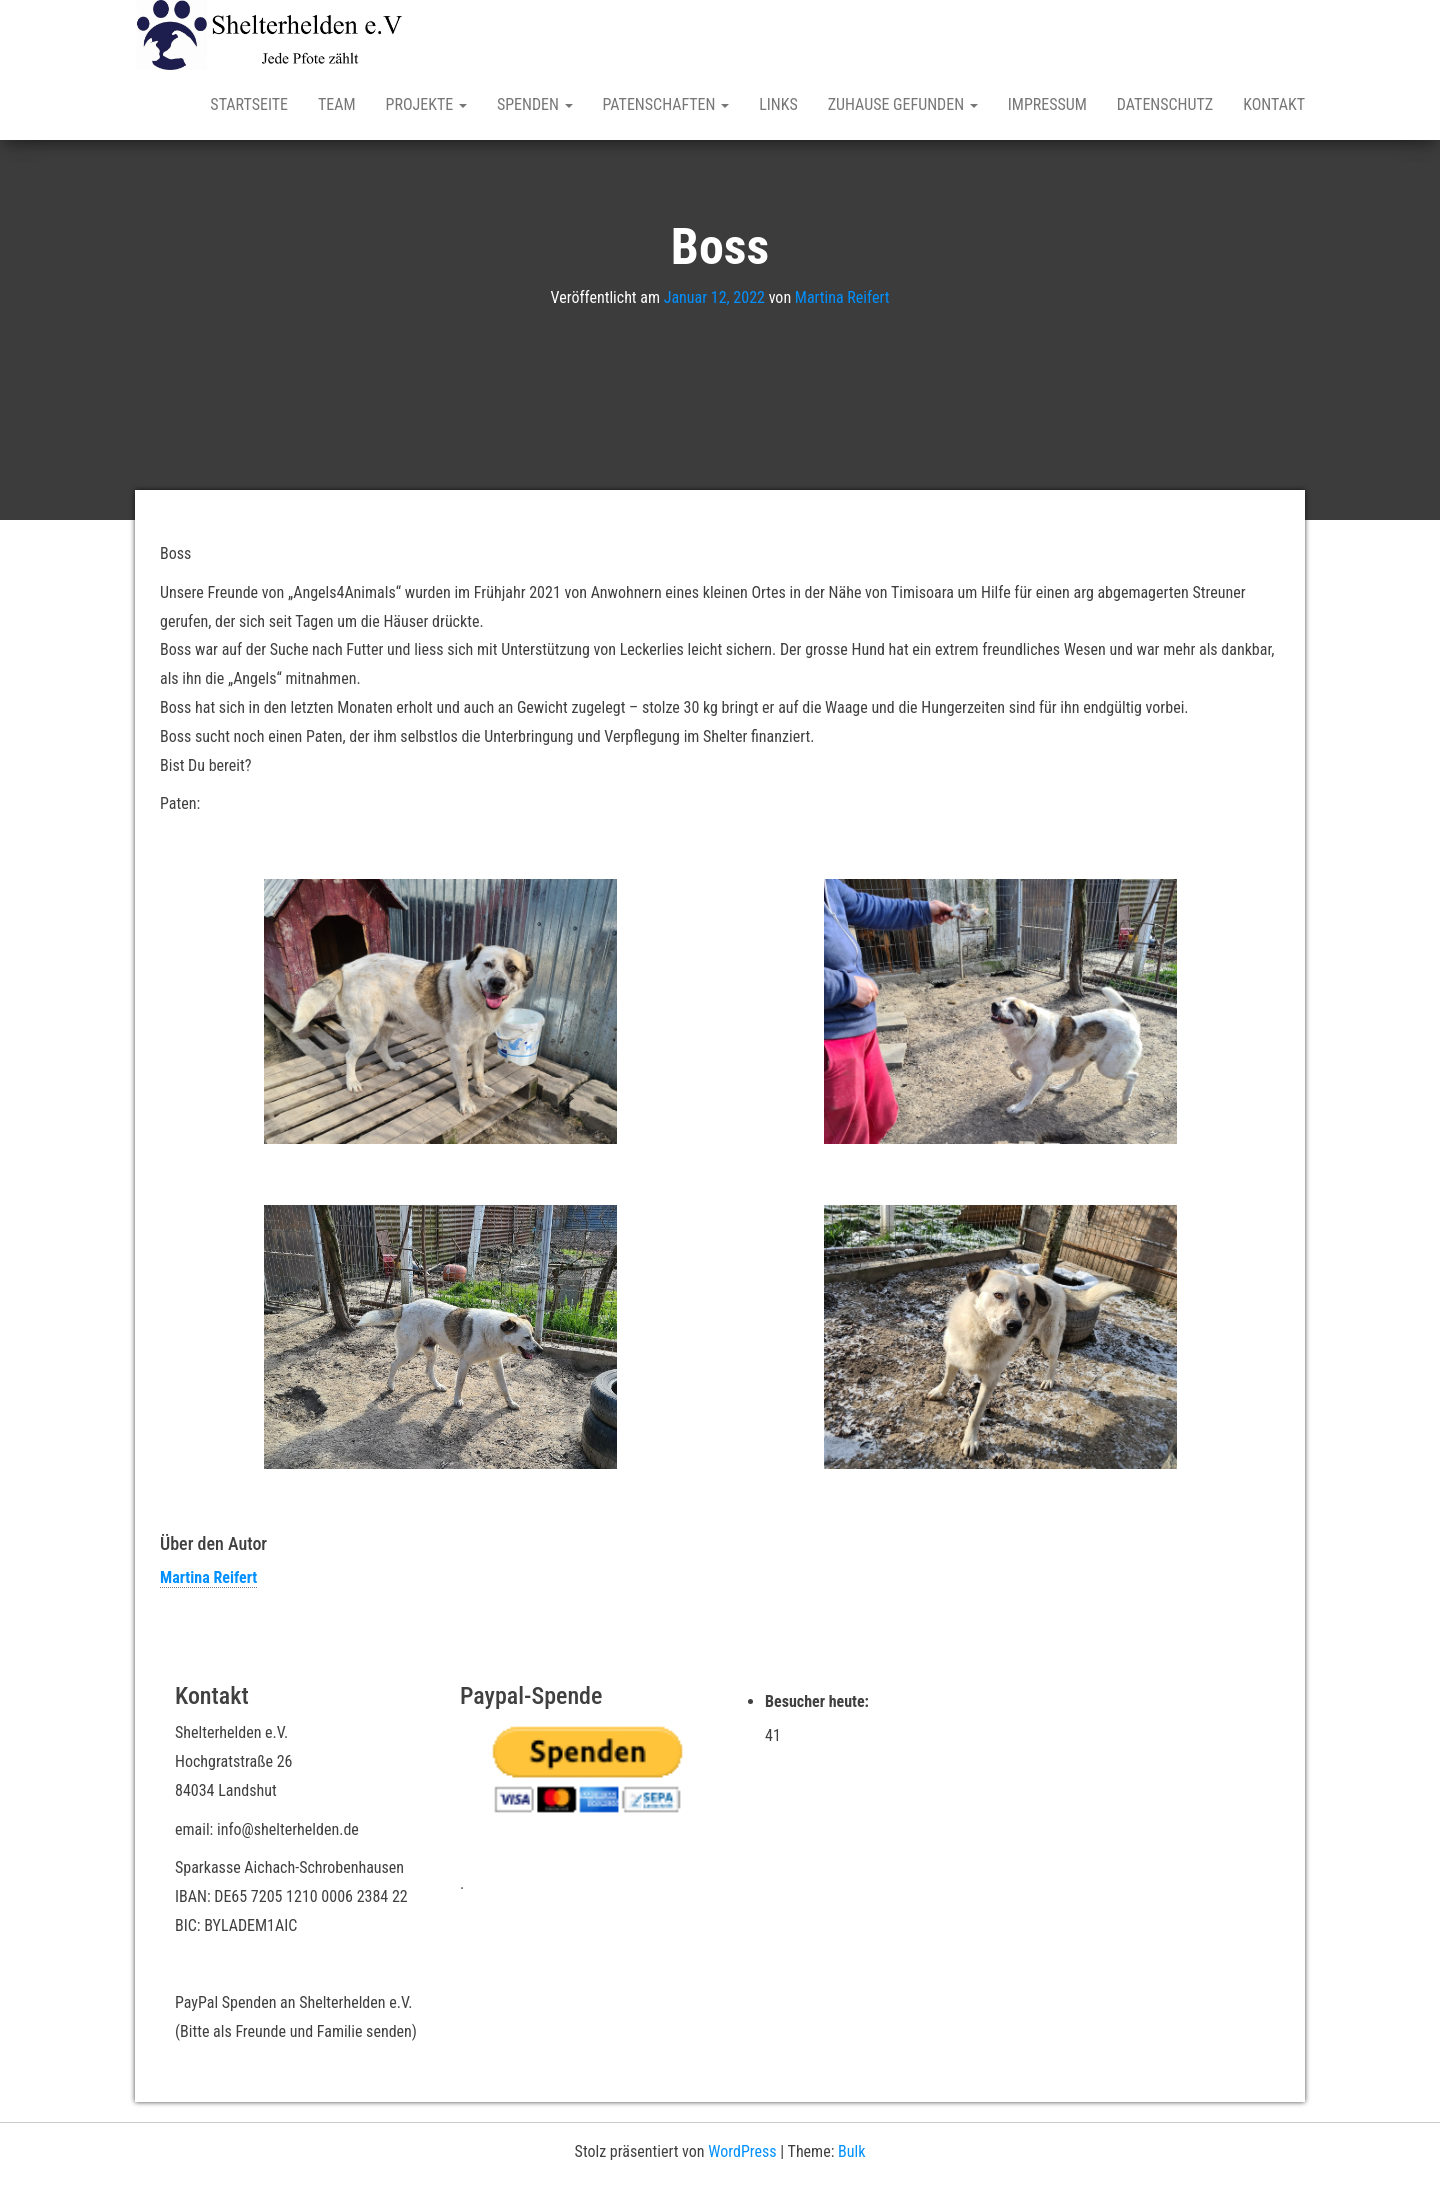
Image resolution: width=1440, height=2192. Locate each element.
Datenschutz (1165, 104)
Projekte (426, 104)
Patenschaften (666, 104)
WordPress (742, 2151)
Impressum (1047, 104)
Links (778, 104)
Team (337, 104)
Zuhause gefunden (903, 104)
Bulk (851, 2151)
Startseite (249, 104)
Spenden (535, 104)
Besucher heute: (819, 1701)
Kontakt (1274, 104)
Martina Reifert (842, 297)
